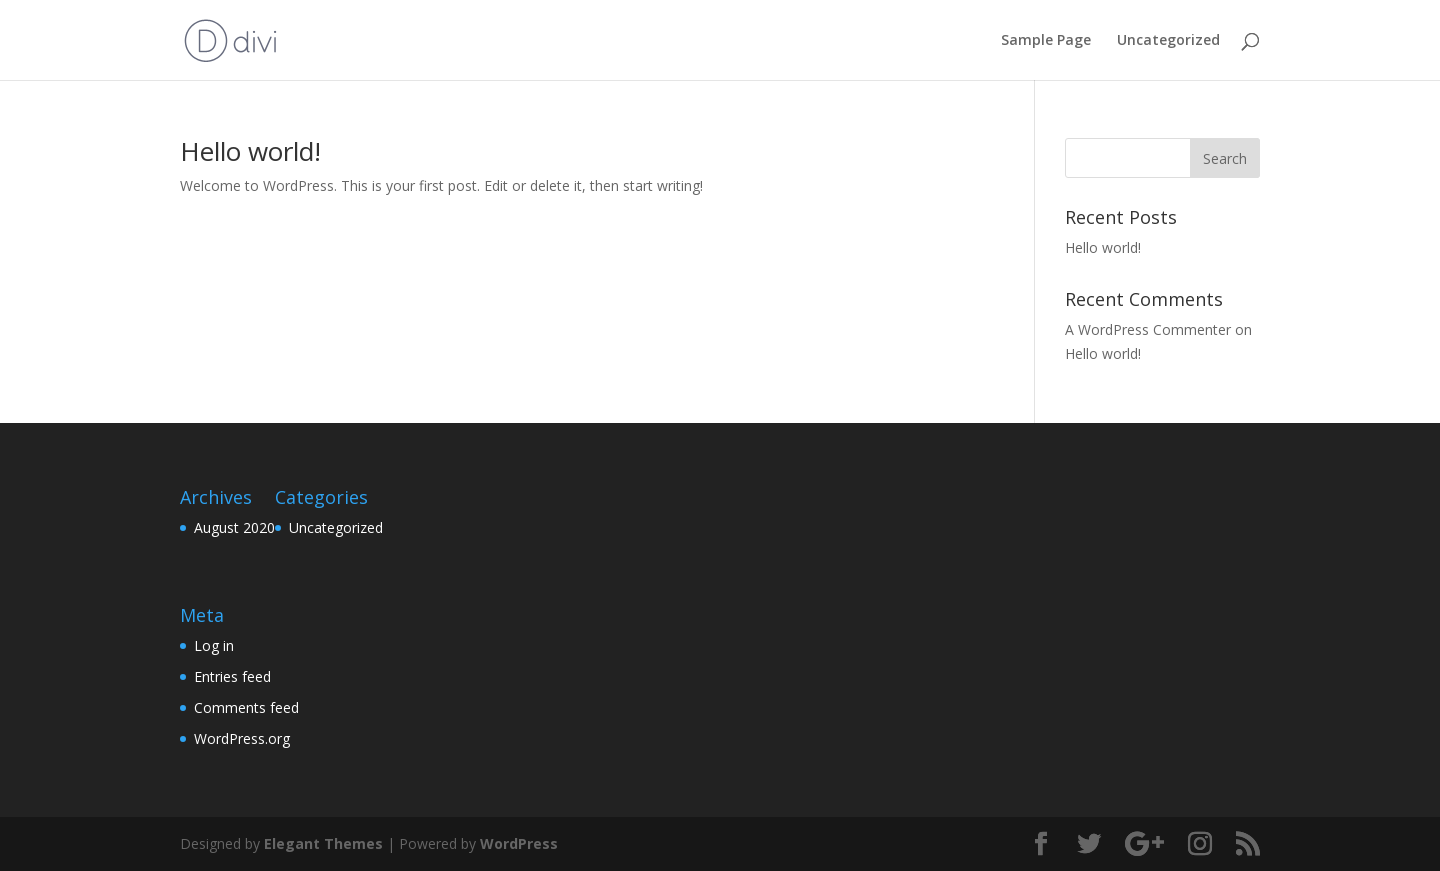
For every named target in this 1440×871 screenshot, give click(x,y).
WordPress (519, 843)
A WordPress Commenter (1148, 329)
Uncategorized (1168, 41)
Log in (214, 645)
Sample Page (1046, 41)
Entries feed (232, 676)
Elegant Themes (323, 843)
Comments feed (246, 707)
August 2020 (234, 527)
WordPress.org (242, 738)
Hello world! (250, 151)
